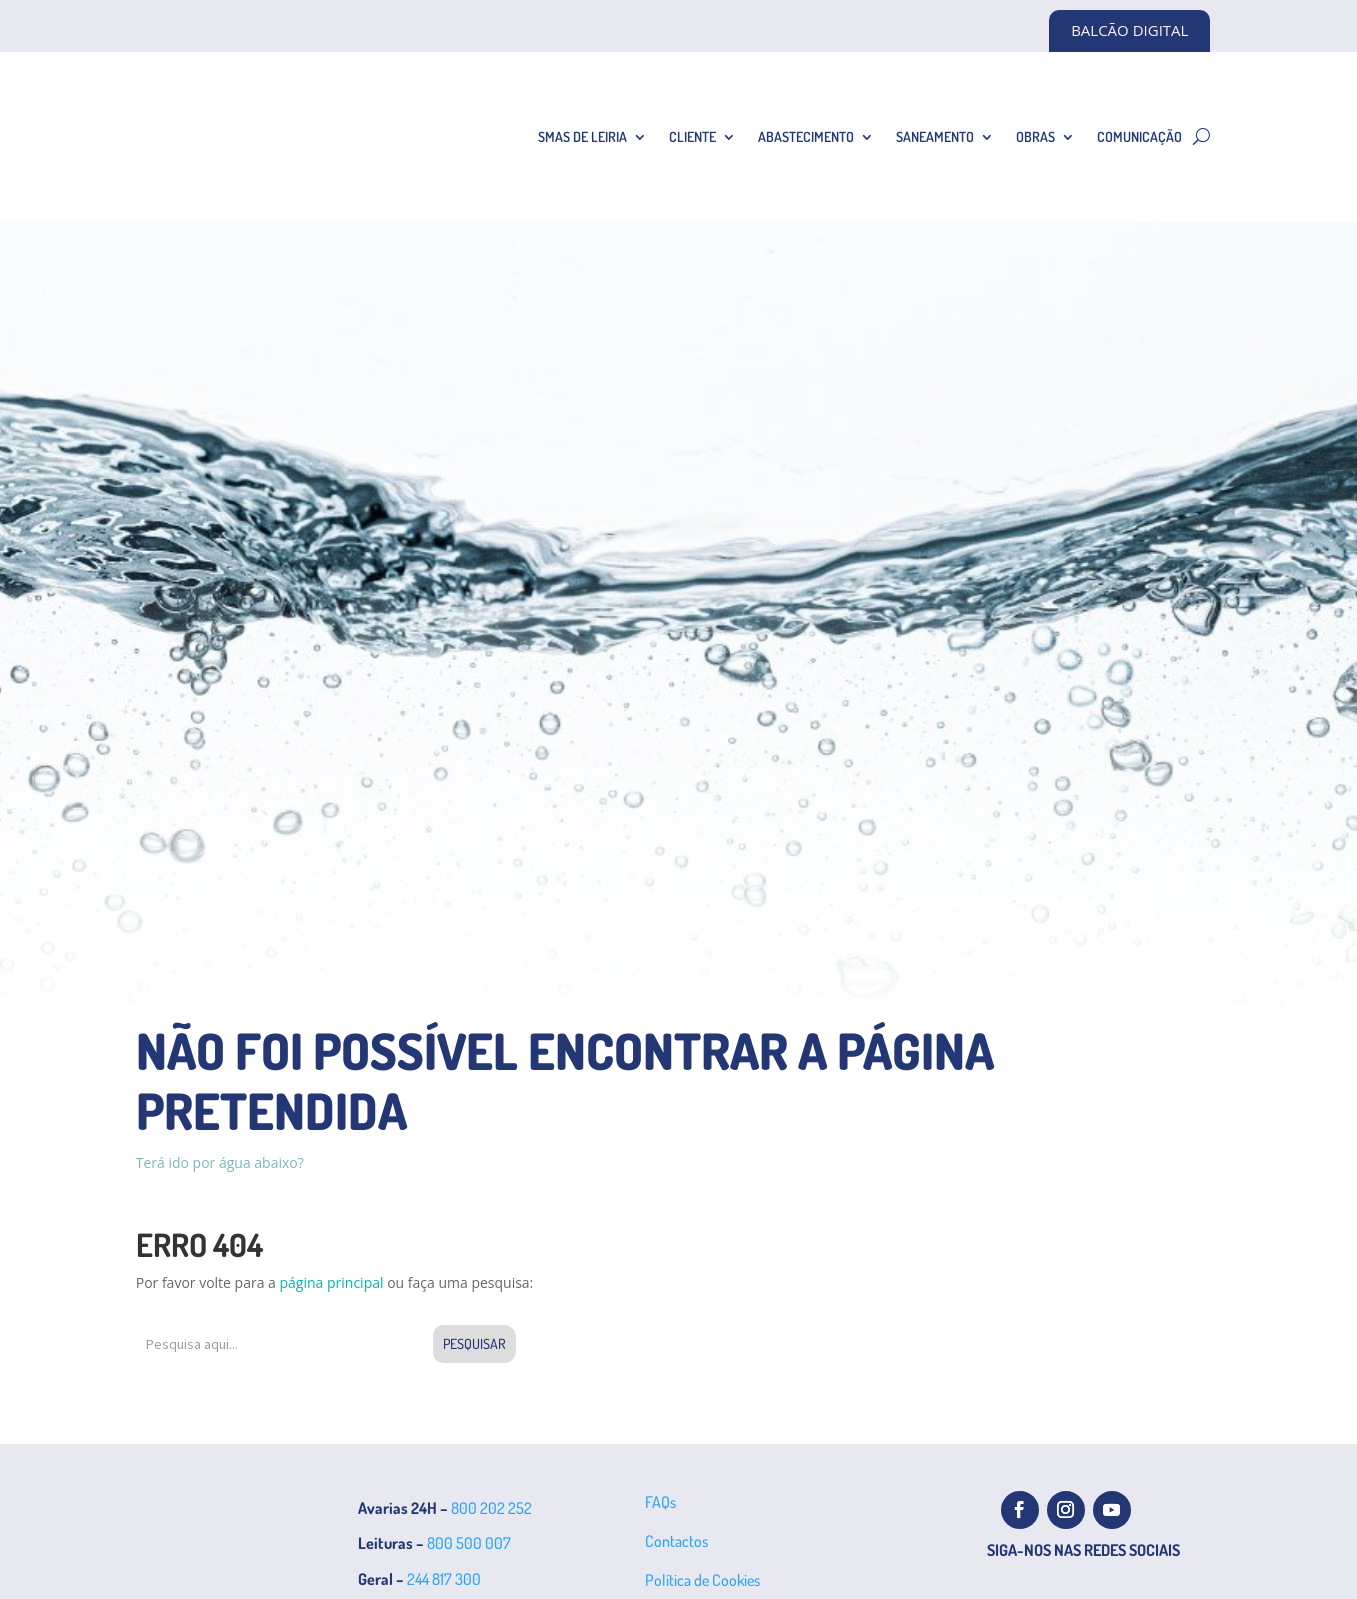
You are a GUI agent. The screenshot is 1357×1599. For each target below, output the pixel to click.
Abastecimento (806, 136)
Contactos (676, 1541)
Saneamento (935, 136)
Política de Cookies (702, 1580)
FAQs (660, 1502)
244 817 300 (444, 1579)
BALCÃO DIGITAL (1129, 30)
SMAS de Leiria (582, 136)
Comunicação (1139, 136)
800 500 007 (469, 1543)
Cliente (692, 136)
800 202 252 (491, 1508)
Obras (1035, 136)
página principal (332, 1282)
